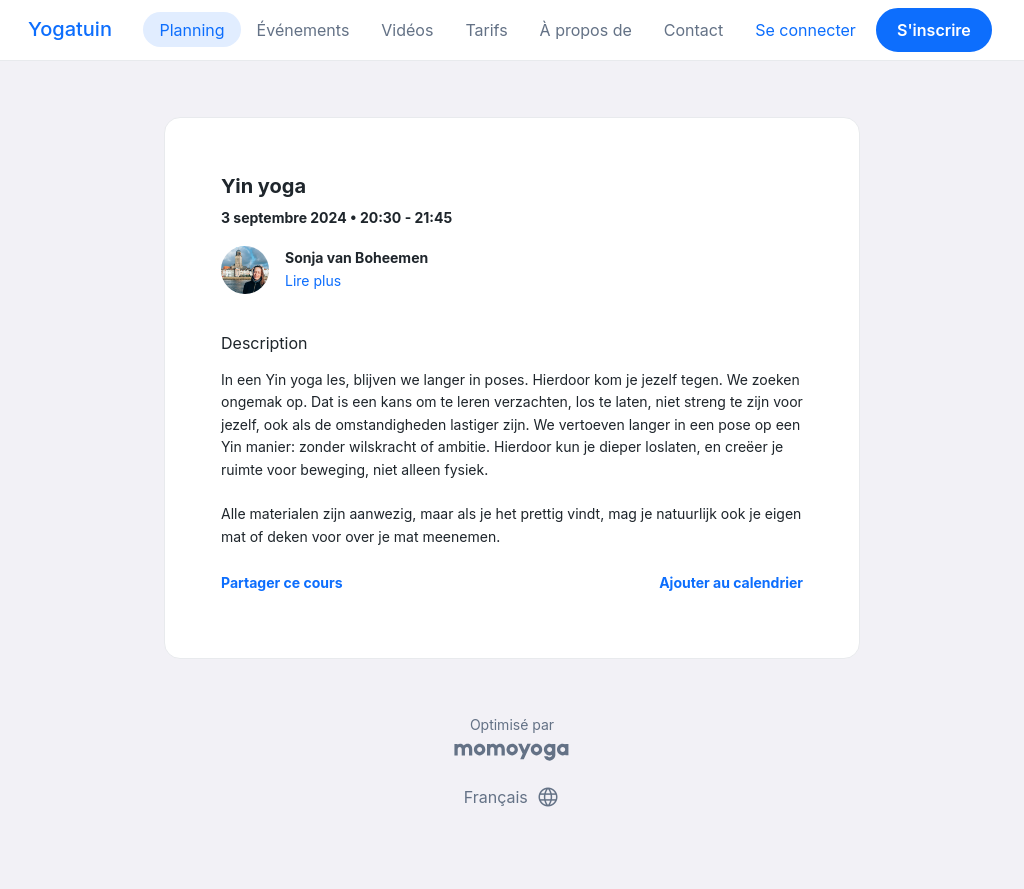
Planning (191, 30)
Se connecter (805, 30)
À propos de (586, 30)
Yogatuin (70, 29)
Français (512, 797)
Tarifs (486, 30)
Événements (303, 30)
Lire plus (313, 280)
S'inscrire (934, 30)
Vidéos (407, 30)
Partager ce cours (282, 582)
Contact (693, 30)
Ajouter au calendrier (731, 582)
